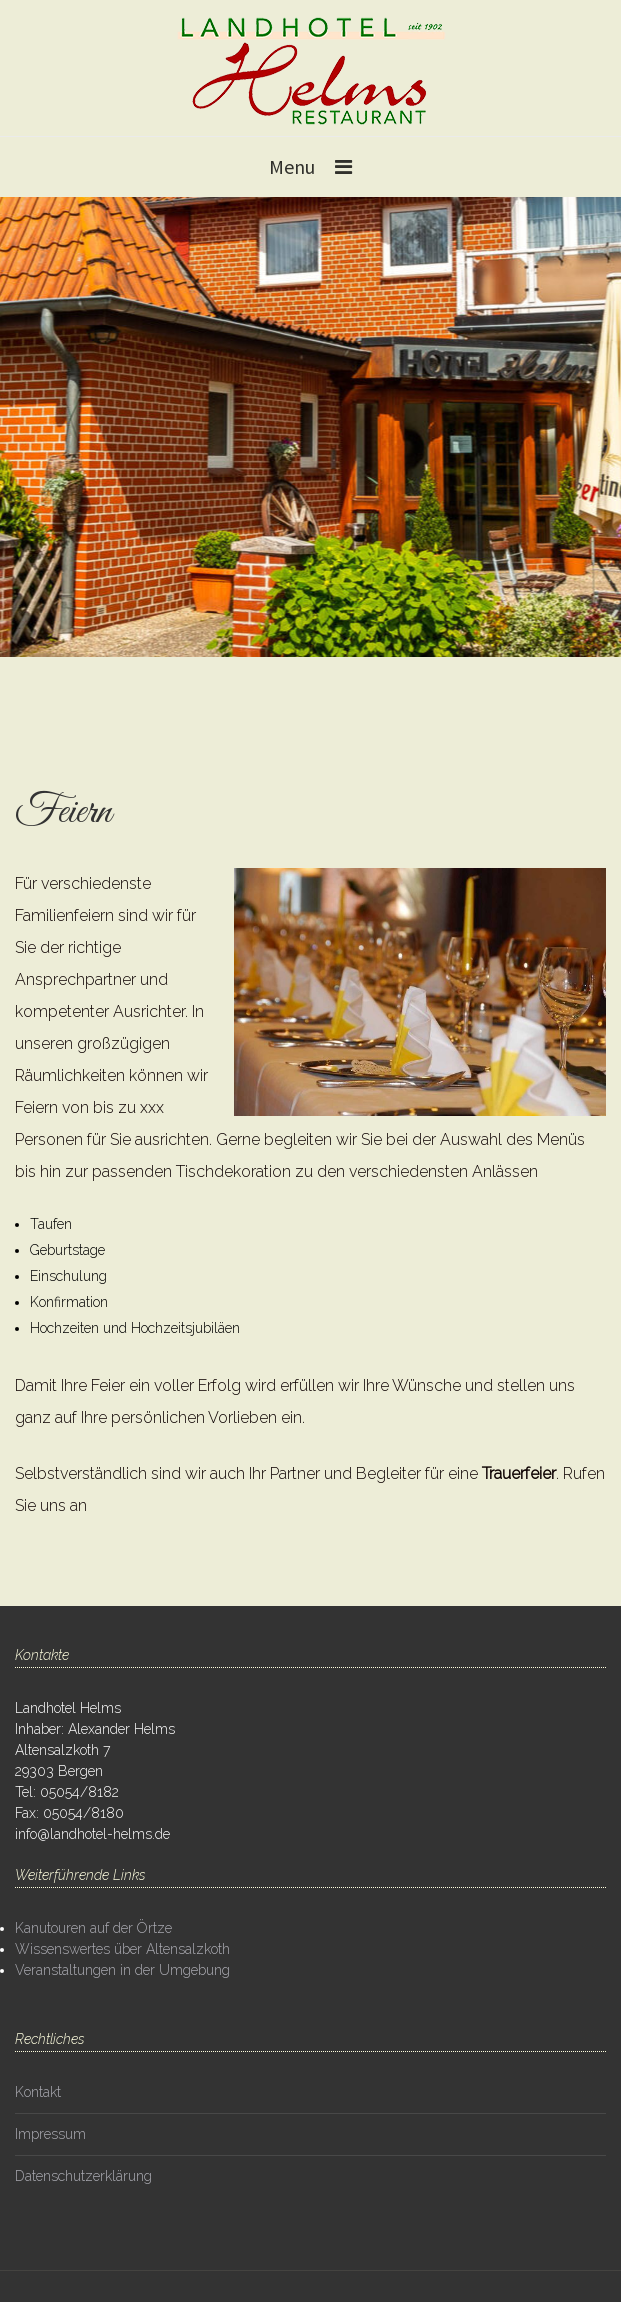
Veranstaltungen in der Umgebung (122, 1970)
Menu (292, 166)
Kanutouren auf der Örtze (93, 1928)
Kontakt (38, 2092)
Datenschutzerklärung (83, 2176)
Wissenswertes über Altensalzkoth (122, 1949)
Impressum (50, 2134)
